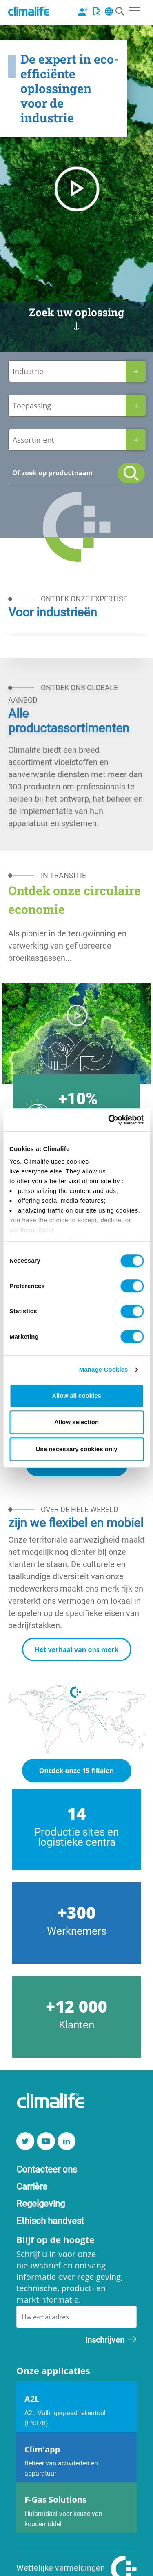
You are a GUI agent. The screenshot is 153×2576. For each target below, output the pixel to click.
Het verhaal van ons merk (77, 1649)
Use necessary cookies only (76, 1448)
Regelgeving (40, 2203)
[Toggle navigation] (134, 9)
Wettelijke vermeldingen (60, 2567)
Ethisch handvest (50, 2220)
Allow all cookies (76, 1395)
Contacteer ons (46, 2169)
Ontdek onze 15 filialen (76, 1770)
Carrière (31, 2186)
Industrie (28, 371)
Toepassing (32, 405)
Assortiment (33, 440)
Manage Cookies (103, 1369)
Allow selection (76, 1422)
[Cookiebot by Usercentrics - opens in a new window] (109, 1120)
